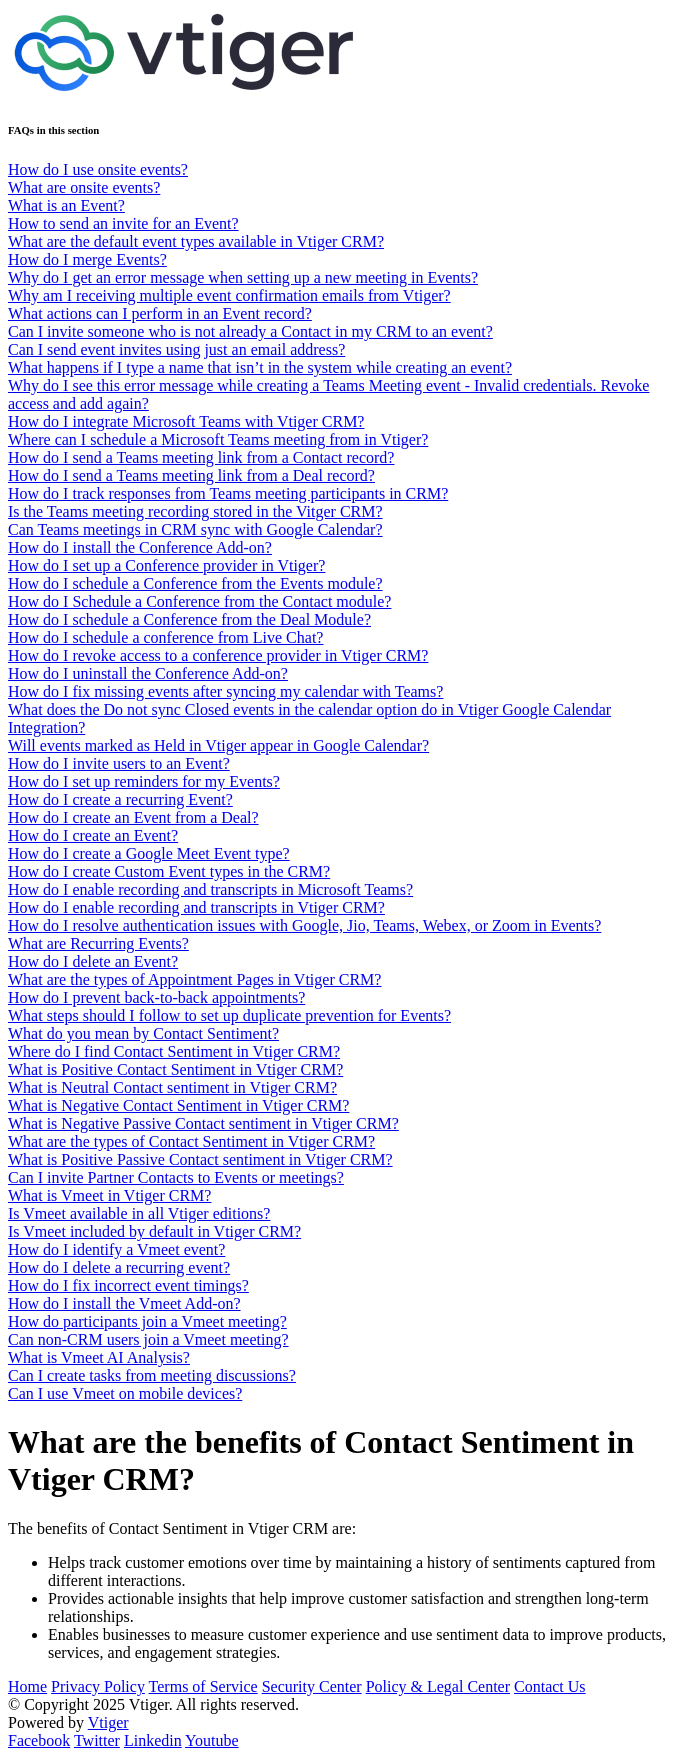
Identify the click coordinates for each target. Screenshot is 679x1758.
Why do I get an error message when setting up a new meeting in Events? (243, 277)
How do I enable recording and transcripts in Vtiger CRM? (196, 907)
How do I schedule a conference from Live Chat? (165, 637)
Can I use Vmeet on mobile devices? (125, 1393)
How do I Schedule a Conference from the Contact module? (199, 601)
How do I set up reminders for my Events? (144, 781)
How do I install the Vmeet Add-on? (124, 1303)
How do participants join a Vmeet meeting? (147, 1321)
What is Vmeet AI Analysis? (99, 1357)
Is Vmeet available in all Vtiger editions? (139, 1213)
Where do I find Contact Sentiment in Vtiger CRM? (174, 1051)
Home (27, 1686)
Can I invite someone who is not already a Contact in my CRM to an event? (250, 331)
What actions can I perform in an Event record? (160, 313)
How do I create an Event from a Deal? (133, 817)
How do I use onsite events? (98, 169)
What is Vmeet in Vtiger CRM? (109, 1195)
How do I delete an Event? (93, 961)
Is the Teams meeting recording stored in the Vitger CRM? (195, 511)
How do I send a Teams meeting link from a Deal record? (191, 475)
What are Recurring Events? (98, 943)
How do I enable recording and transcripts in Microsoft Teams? (210, 889)
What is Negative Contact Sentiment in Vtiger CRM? (178, 1105)
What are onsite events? (84, 187)
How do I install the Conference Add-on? (140, 547)
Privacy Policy (98, 1686)
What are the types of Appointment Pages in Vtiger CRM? (194, 979)
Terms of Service (203, 1686)
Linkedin (153, 1740)
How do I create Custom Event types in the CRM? (169, 871)
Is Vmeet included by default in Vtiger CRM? (154, 1231)
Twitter (97, 1740)
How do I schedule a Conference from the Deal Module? (189, 619)
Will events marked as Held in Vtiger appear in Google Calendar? (218, 745)
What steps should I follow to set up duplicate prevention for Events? (229, 1015)
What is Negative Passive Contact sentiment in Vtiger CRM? (203, 1123)
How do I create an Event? (93, 835)
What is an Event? (66, 205)
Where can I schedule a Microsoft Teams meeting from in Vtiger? (218, 439)
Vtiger (108, 1722)
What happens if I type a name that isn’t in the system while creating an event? (260, 367)
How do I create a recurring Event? (120, 799)
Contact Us (550, 1686)
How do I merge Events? (87, 259)
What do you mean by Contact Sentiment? (143, 1033)
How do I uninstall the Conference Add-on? (148, 673)
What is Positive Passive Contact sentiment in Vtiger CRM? (200, 1159)
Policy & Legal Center (438, 1686)
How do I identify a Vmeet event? (116, 1249)
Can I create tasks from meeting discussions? (152, 1375)
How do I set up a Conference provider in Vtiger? (166, 565)
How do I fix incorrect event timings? (128, 1285)
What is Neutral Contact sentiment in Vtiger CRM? (172, 1087)
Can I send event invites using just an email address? (176, 349)
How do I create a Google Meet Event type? (149, 853)
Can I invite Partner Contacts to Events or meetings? (176, 1177)
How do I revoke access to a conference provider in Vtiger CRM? (218, 655)
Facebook (39, 1740)
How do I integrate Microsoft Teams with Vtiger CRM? (186, 421)
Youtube (212, 1740)
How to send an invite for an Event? (123, 223)
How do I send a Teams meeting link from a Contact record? (201, 457)
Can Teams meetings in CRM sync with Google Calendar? (195, 529)
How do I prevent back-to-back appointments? (156, 997)
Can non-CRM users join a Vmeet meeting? (148, 1339)
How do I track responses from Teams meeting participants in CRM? (228, 493)
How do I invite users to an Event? (119, 763)
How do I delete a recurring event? (119, 1267)
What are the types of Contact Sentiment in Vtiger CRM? (191, 1141)
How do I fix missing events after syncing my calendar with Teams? (225, 691)
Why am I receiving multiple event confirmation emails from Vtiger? (229, 295)
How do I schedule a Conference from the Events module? (195, 583)
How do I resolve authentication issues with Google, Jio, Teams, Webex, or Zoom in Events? (304, 925)
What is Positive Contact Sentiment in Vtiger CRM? (175, 1069)
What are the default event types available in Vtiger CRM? (196, 241)
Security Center (312, 1686)
